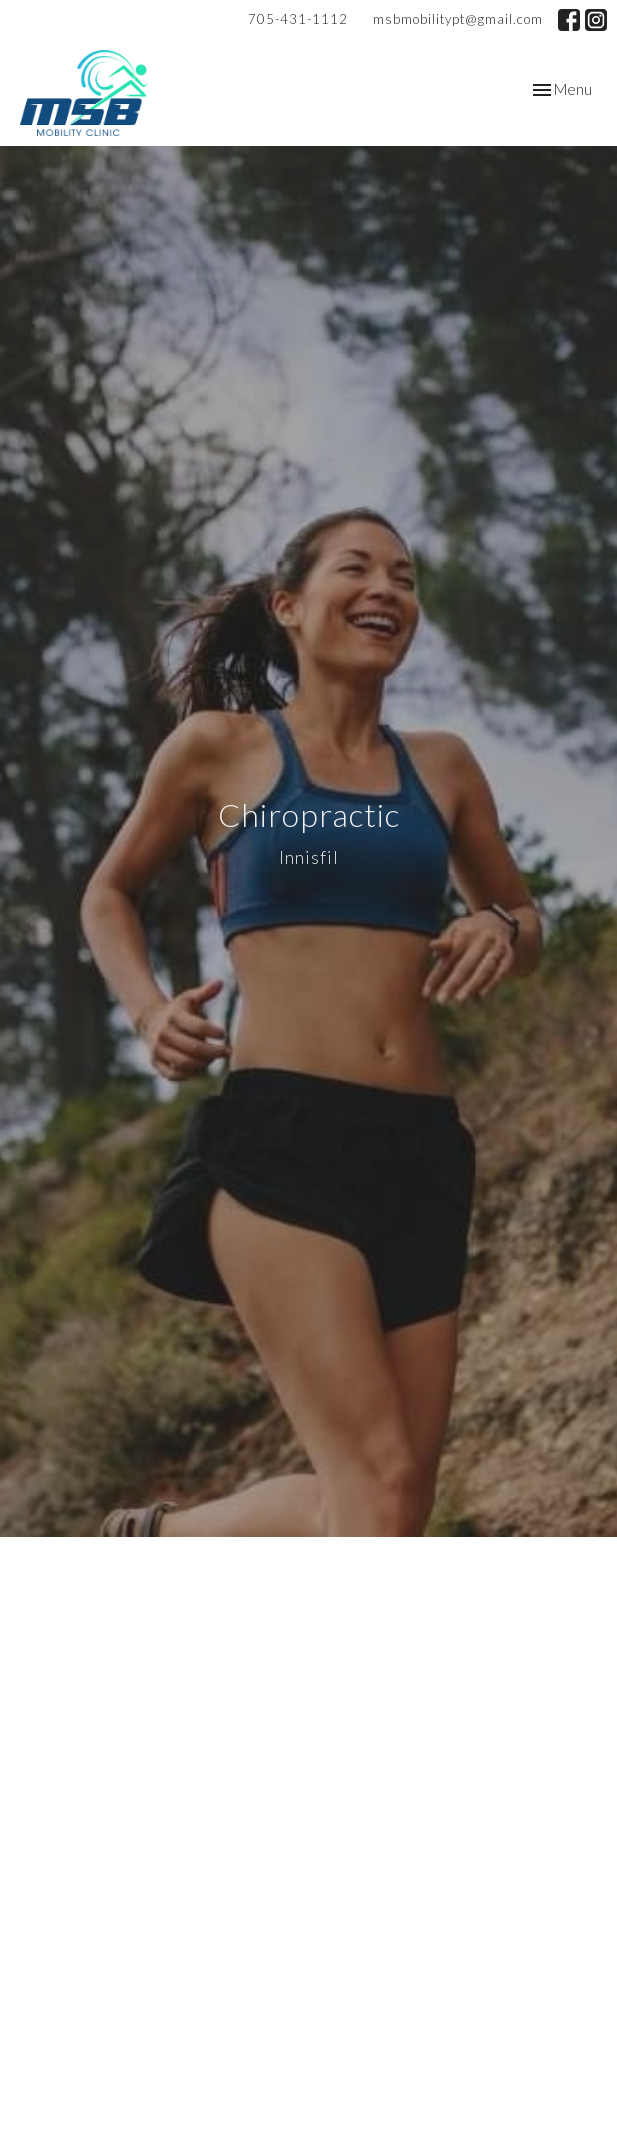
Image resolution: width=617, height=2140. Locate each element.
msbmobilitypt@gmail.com (458, 19)
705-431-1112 (298, 19)
